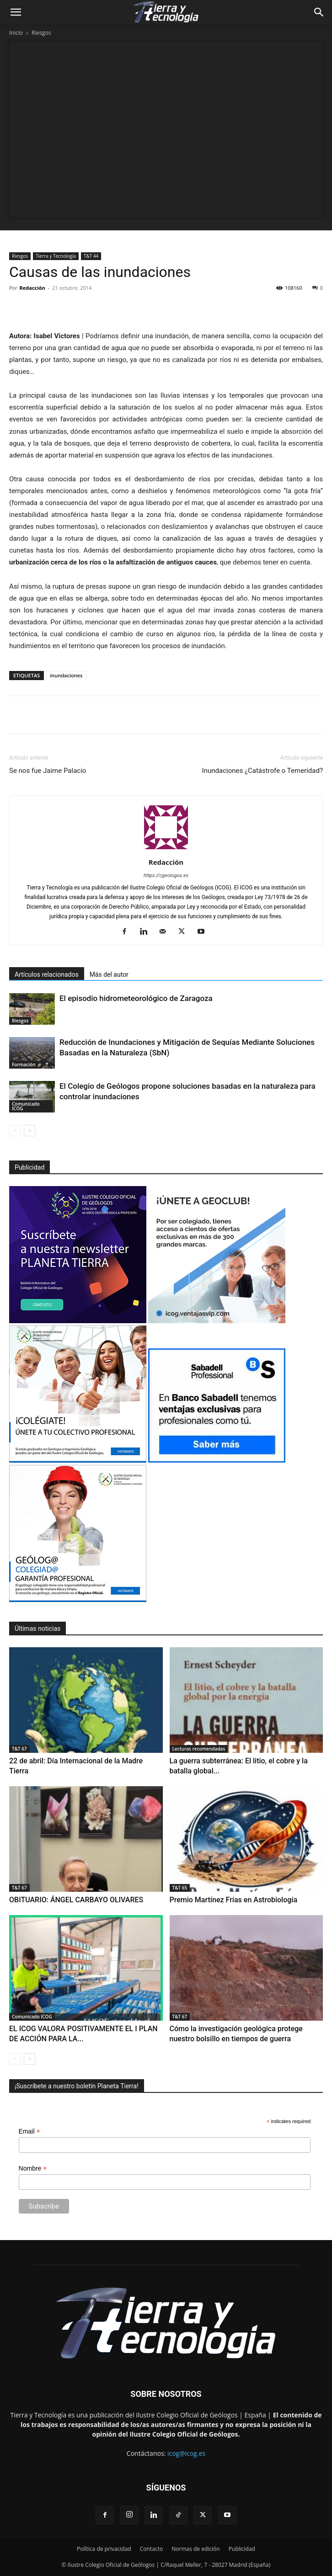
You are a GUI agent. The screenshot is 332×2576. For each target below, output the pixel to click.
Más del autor (109, 974)
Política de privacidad (104, 2549)
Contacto (151, 2549)
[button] (15, 12)
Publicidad (242, 2549)
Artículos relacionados (47, 974)
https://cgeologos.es (166, 875)
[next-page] (29, 1130)
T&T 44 (91, 256)
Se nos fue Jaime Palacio (47, 770)
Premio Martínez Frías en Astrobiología (234, 1899)
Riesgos (41, 33)
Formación (23, 1064)
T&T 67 (19, 1749)
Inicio (16, 33)
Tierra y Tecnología (56, 256)
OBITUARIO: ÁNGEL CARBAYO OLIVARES (76, 1899)
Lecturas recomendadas (198, 1749)
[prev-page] (15, 1130)
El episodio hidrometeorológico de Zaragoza (136, 998)
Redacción (32, 287)
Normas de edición (195, 2549)
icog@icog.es (186, 2453)
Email (29, 2131)
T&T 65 (179, 1887)
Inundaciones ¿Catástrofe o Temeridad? (262, 770)
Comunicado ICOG (26, 1106)
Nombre (33, 2168)
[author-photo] (166, 849)
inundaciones (66, 675)
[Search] (319, 12)
